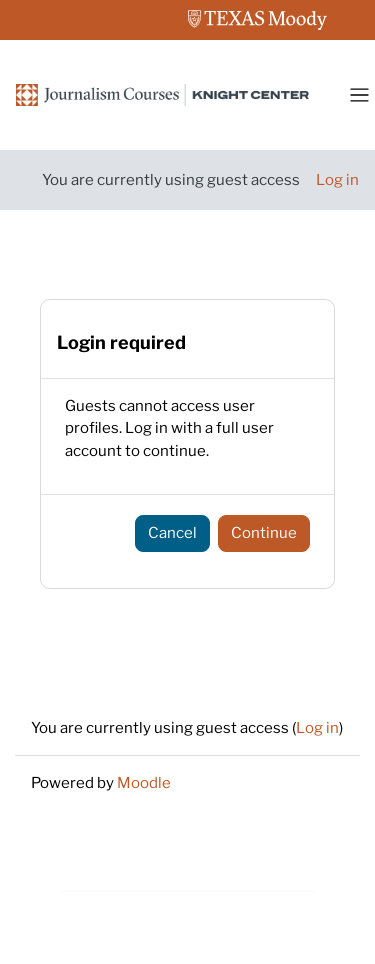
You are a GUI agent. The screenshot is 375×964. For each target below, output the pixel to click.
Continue (264, 533)
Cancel (172, 533)
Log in (337, 180)
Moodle (144, 783)
